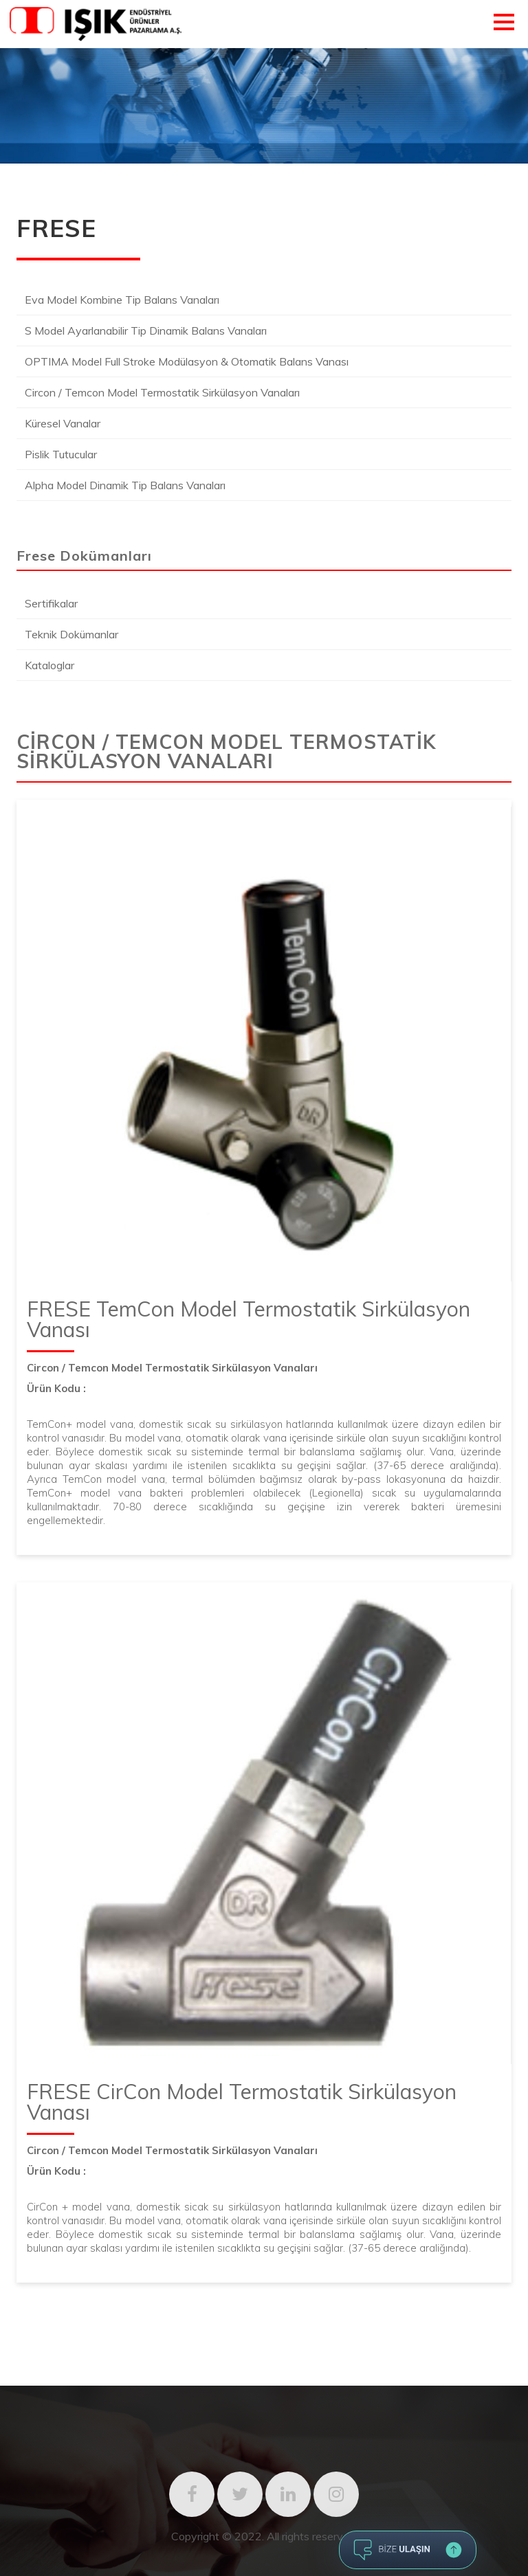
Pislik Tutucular (61, 454)
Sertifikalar (51, 603)
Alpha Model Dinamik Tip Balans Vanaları (125, 485)
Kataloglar (49, 665)
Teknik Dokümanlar (71, 634)
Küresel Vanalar (62, 423)
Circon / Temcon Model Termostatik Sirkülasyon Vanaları (162, 392)
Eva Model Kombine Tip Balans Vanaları (122, 299)
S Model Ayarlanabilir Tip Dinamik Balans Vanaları (146, 330)
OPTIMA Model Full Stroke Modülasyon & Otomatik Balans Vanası (187, 361)
